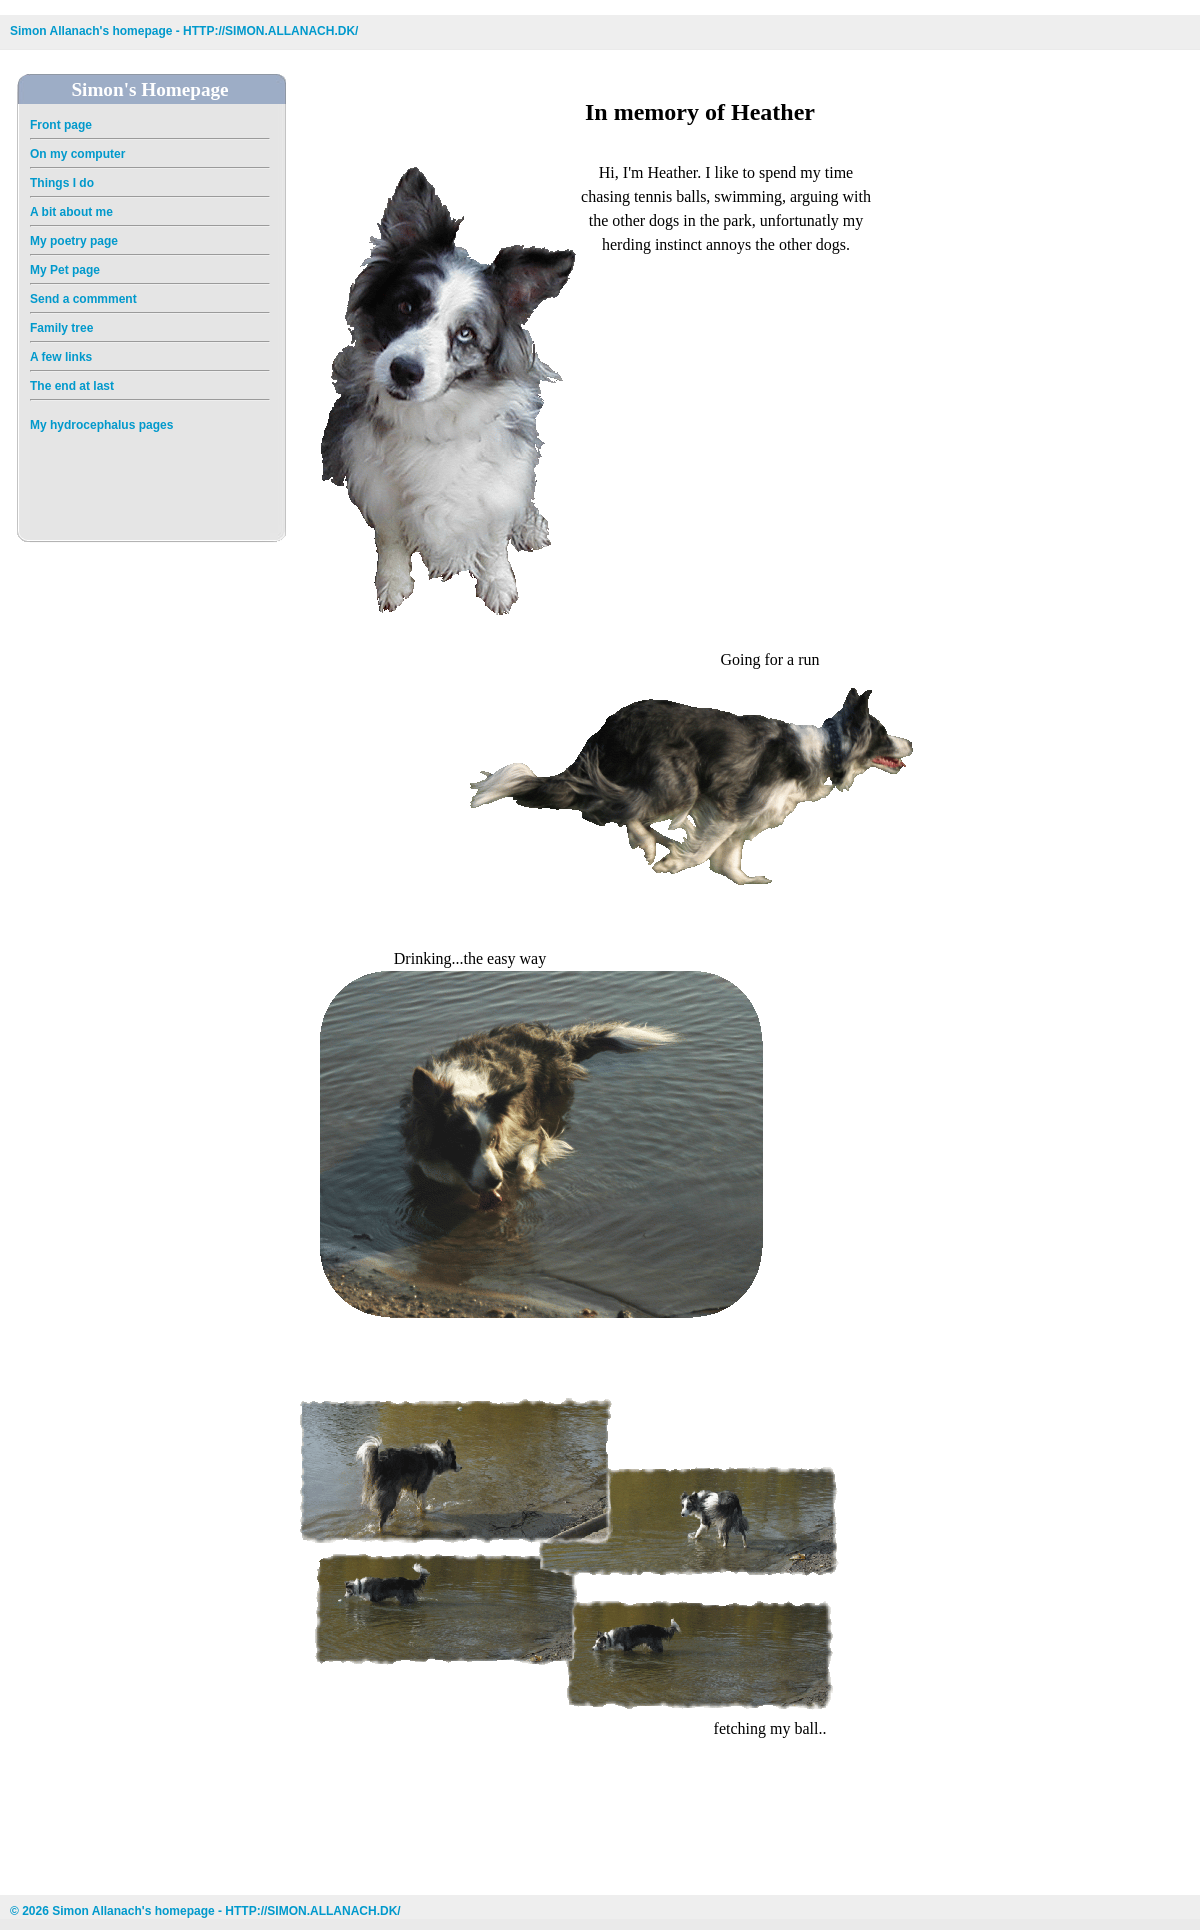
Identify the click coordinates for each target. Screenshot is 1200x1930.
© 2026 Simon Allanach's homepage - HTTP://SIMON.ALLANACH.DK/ (205, 1911)
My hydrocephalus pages (101, 425)
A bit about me (71, 212)
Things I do (62, 183)
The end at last (72, 386)
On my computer (77, 154)
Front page (61, 125)
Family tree (61, 328)
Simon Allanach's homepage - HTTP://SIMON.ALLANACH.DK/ (184, 31)
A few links (61, 357)
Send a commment (83, 299)
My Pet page (65, 270)
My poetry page (74, 241)
